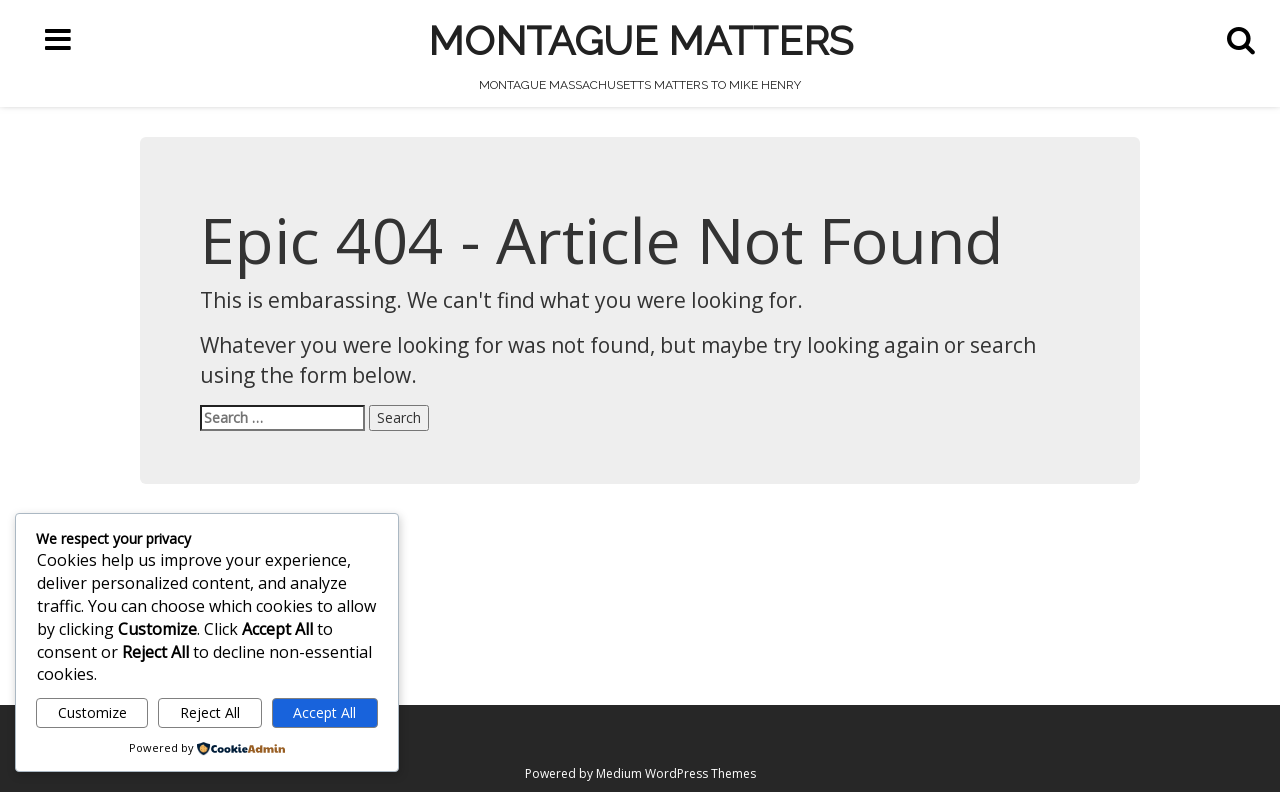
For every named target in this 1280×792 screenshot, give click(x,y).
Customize (92, 712)
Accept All (324, 712)
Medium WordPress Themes (676, 773)
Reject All (210, 712)
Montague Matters (640, 40)
